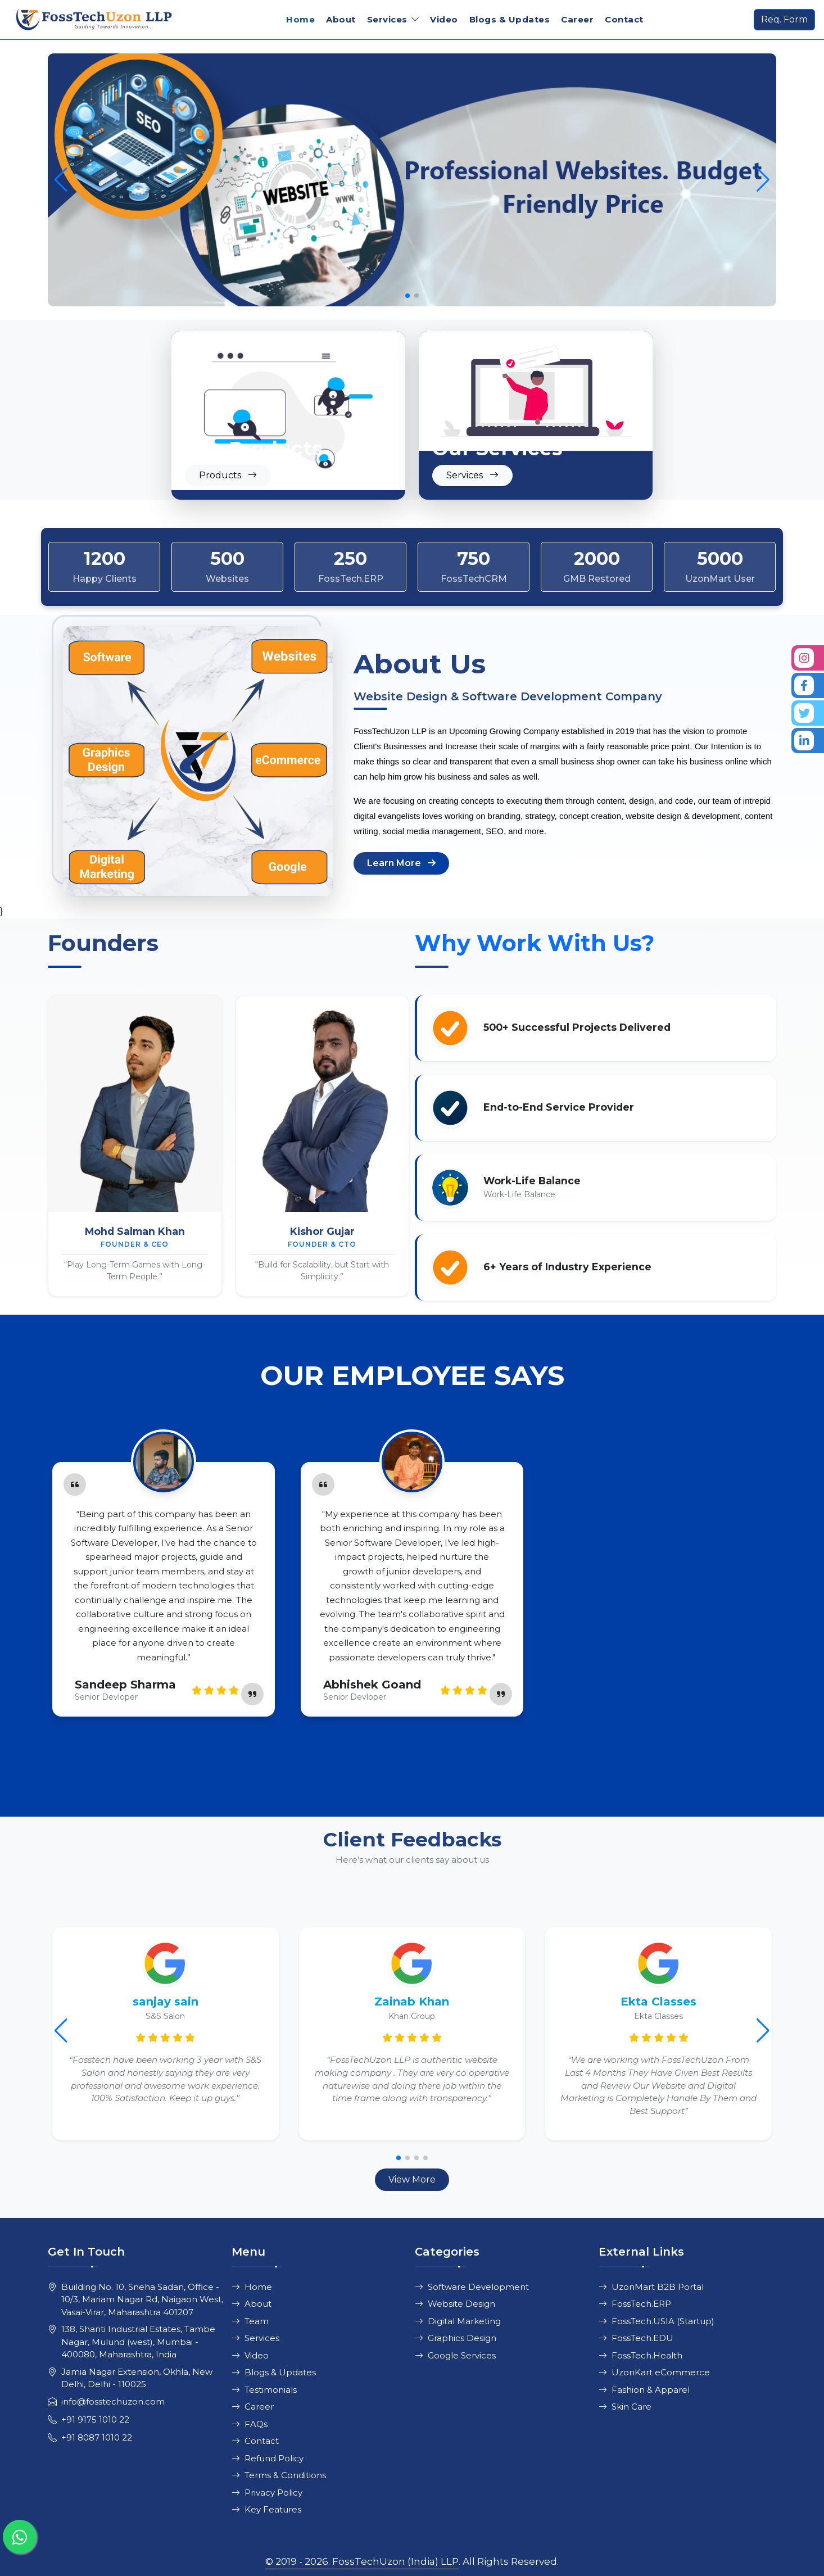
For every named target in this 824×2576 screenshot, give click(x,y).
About (341, 19)
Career (577, 19)
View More (412, 2179)
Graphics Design (455, 2338)
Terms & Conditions (279, 2475)
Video (444, 19)
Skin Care (625, 2406)
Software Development (472, 2286)
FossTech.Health (640, 2355)
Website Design (455, 2303)
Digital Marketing (458, 2321)
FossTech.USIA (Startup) (656, 2321)
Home (300, 19)
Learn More (401, 863)
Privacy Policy (267, 2492)
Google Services (455, 2355)
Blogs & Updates (509, 19)
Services (255, 2338)
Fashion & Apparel (644, 2389)
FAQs (250, 2424)
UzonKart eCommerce (654, 2372)
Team (250, 2321)
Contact (624, 19)
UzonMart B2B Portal (651, 2286)
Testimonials (264, 2389)
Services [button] (387, 19)
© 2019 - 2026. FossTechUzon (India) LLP (362, 2561)
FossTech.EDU (636, 2338)
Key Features (266, 2509)
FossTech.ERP (635, 2303)
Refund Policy (268, 2458)
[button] (763, 179)
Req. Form (784, 19)
